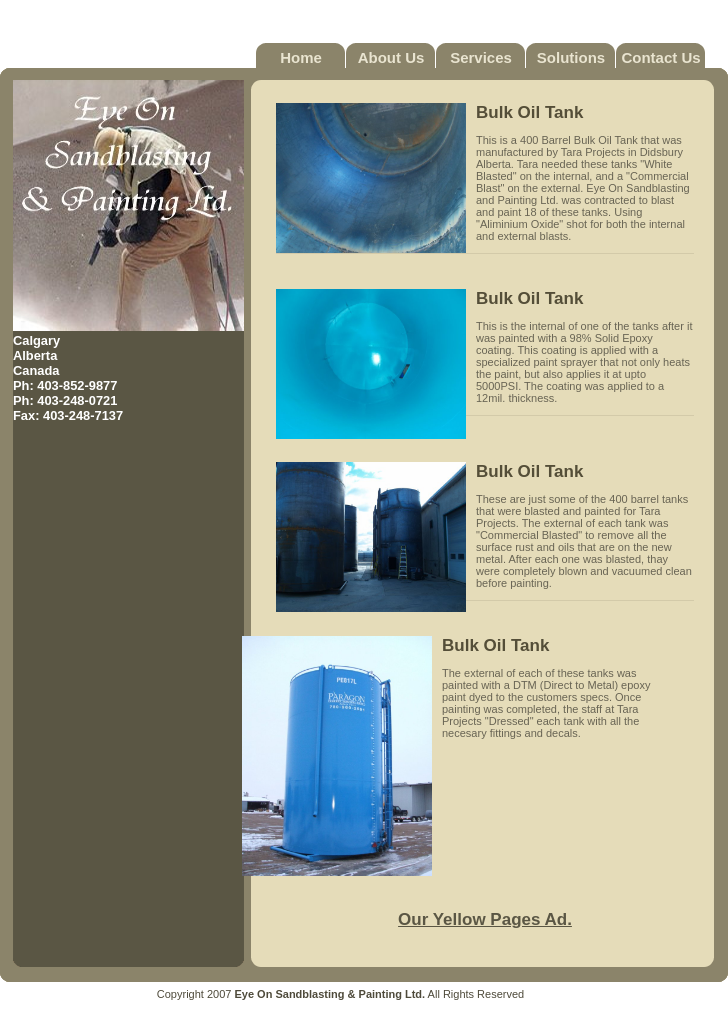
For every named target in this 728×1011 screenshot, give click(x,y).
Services (481, 57)
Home (301, 57)
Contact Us (660, 57)
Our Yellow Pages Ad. (485, 919)
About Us (391, 57)
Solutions (571, 57)
